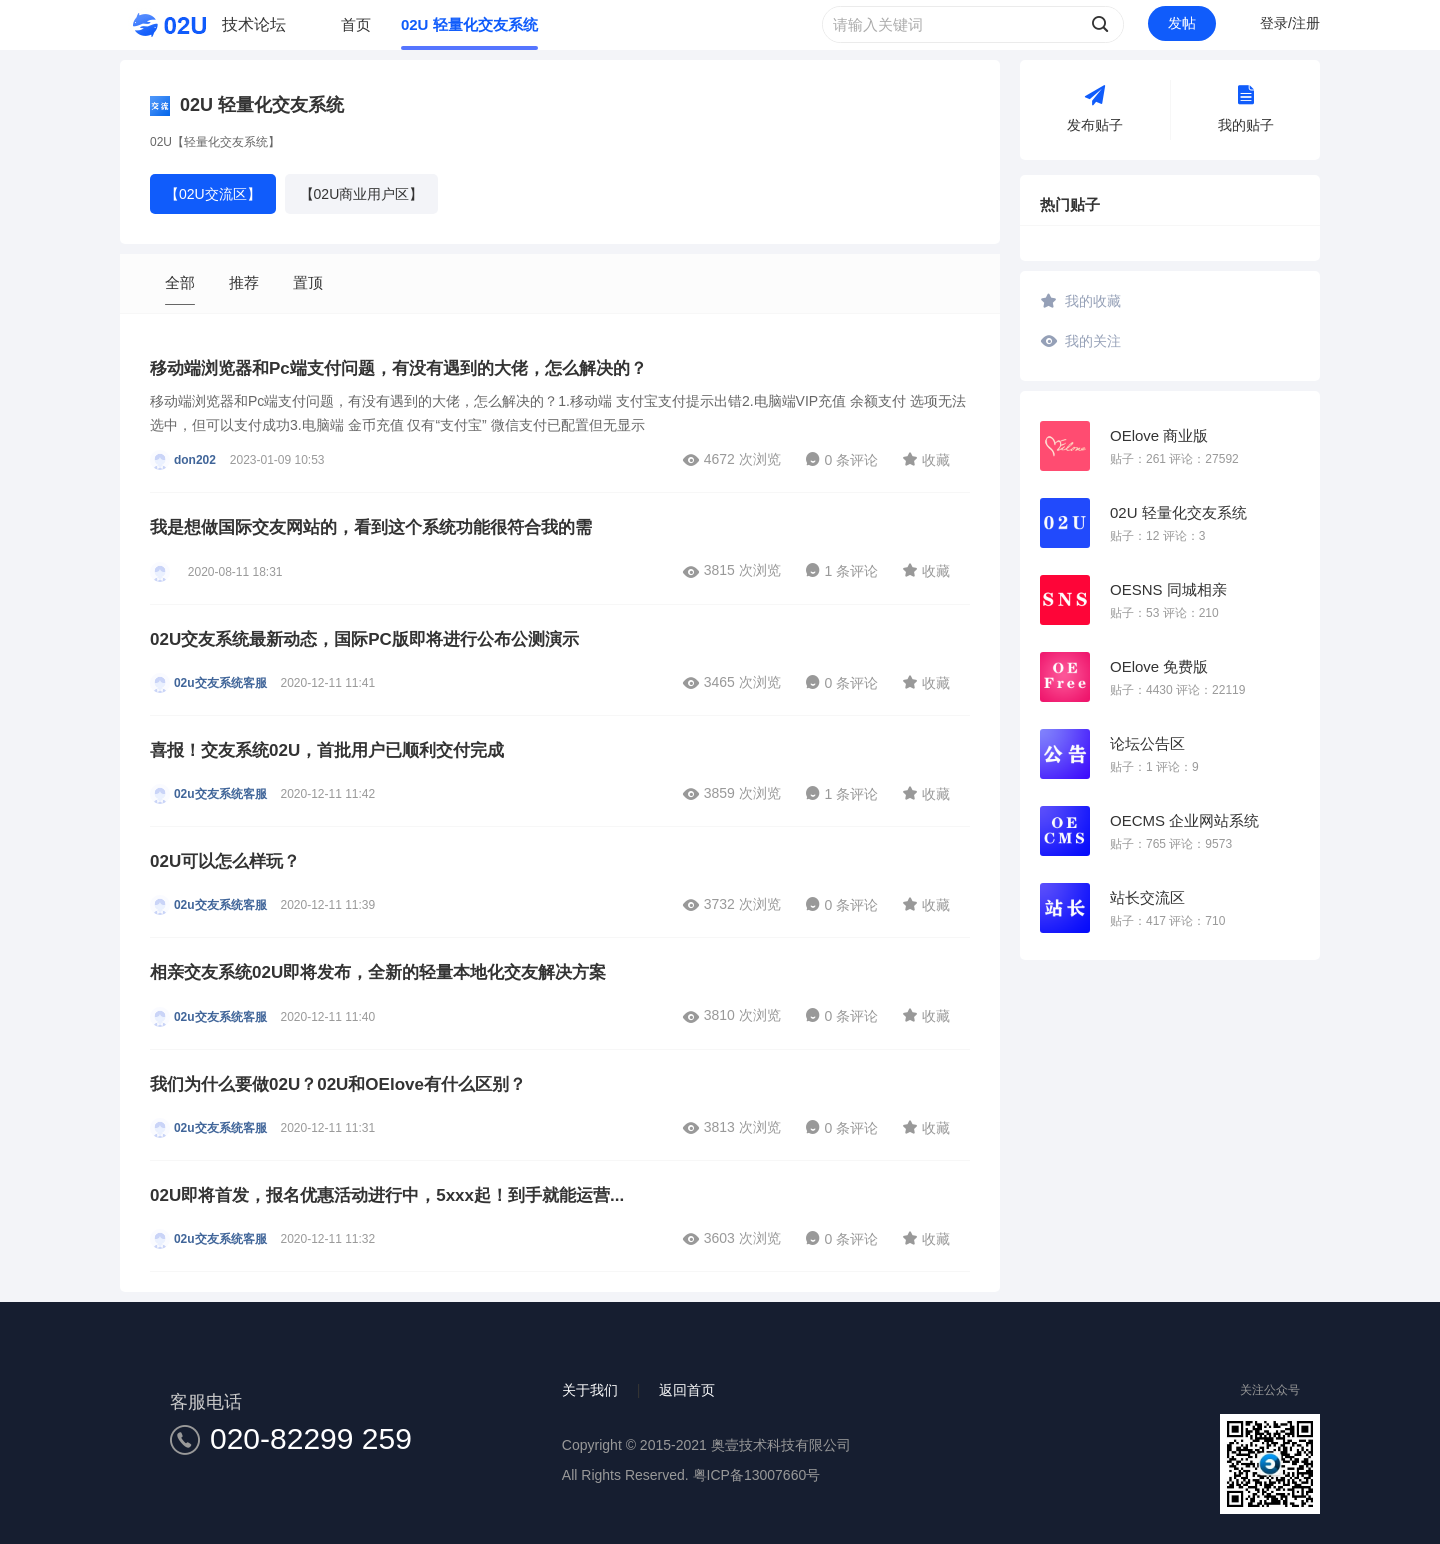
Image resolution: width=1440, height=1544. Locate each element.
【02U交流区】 (213, 194)
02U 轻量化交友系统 (469, 24)
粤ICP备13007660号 (757, 1475)
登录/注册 (1290, 23)
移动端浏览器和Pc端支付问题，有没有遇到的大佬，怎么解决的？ (398, 368)
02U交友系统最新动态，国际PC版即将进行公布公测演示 (364, 639)
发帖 (1182, 23)
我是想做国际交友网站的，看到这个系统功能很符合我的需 (371, 527)
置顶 (308, 282)
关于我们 (590, 1390)
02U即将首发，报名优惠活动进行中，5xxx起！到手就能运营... (387, 1195)
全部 (180, 282)
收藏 (926, 459)
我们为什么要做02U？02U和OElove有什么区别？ (338, 1084)
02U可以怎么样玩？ (225, 861)
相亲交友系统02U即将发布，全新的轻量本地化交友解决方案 (378, 972)
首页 (356, 24)
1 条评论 (842, 571)
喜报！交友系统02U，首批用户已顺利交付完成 (327, 750)
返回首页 (687, 1390)
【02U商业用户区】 (362, 194)
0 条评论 (842, 460)
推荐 (244, 282)
